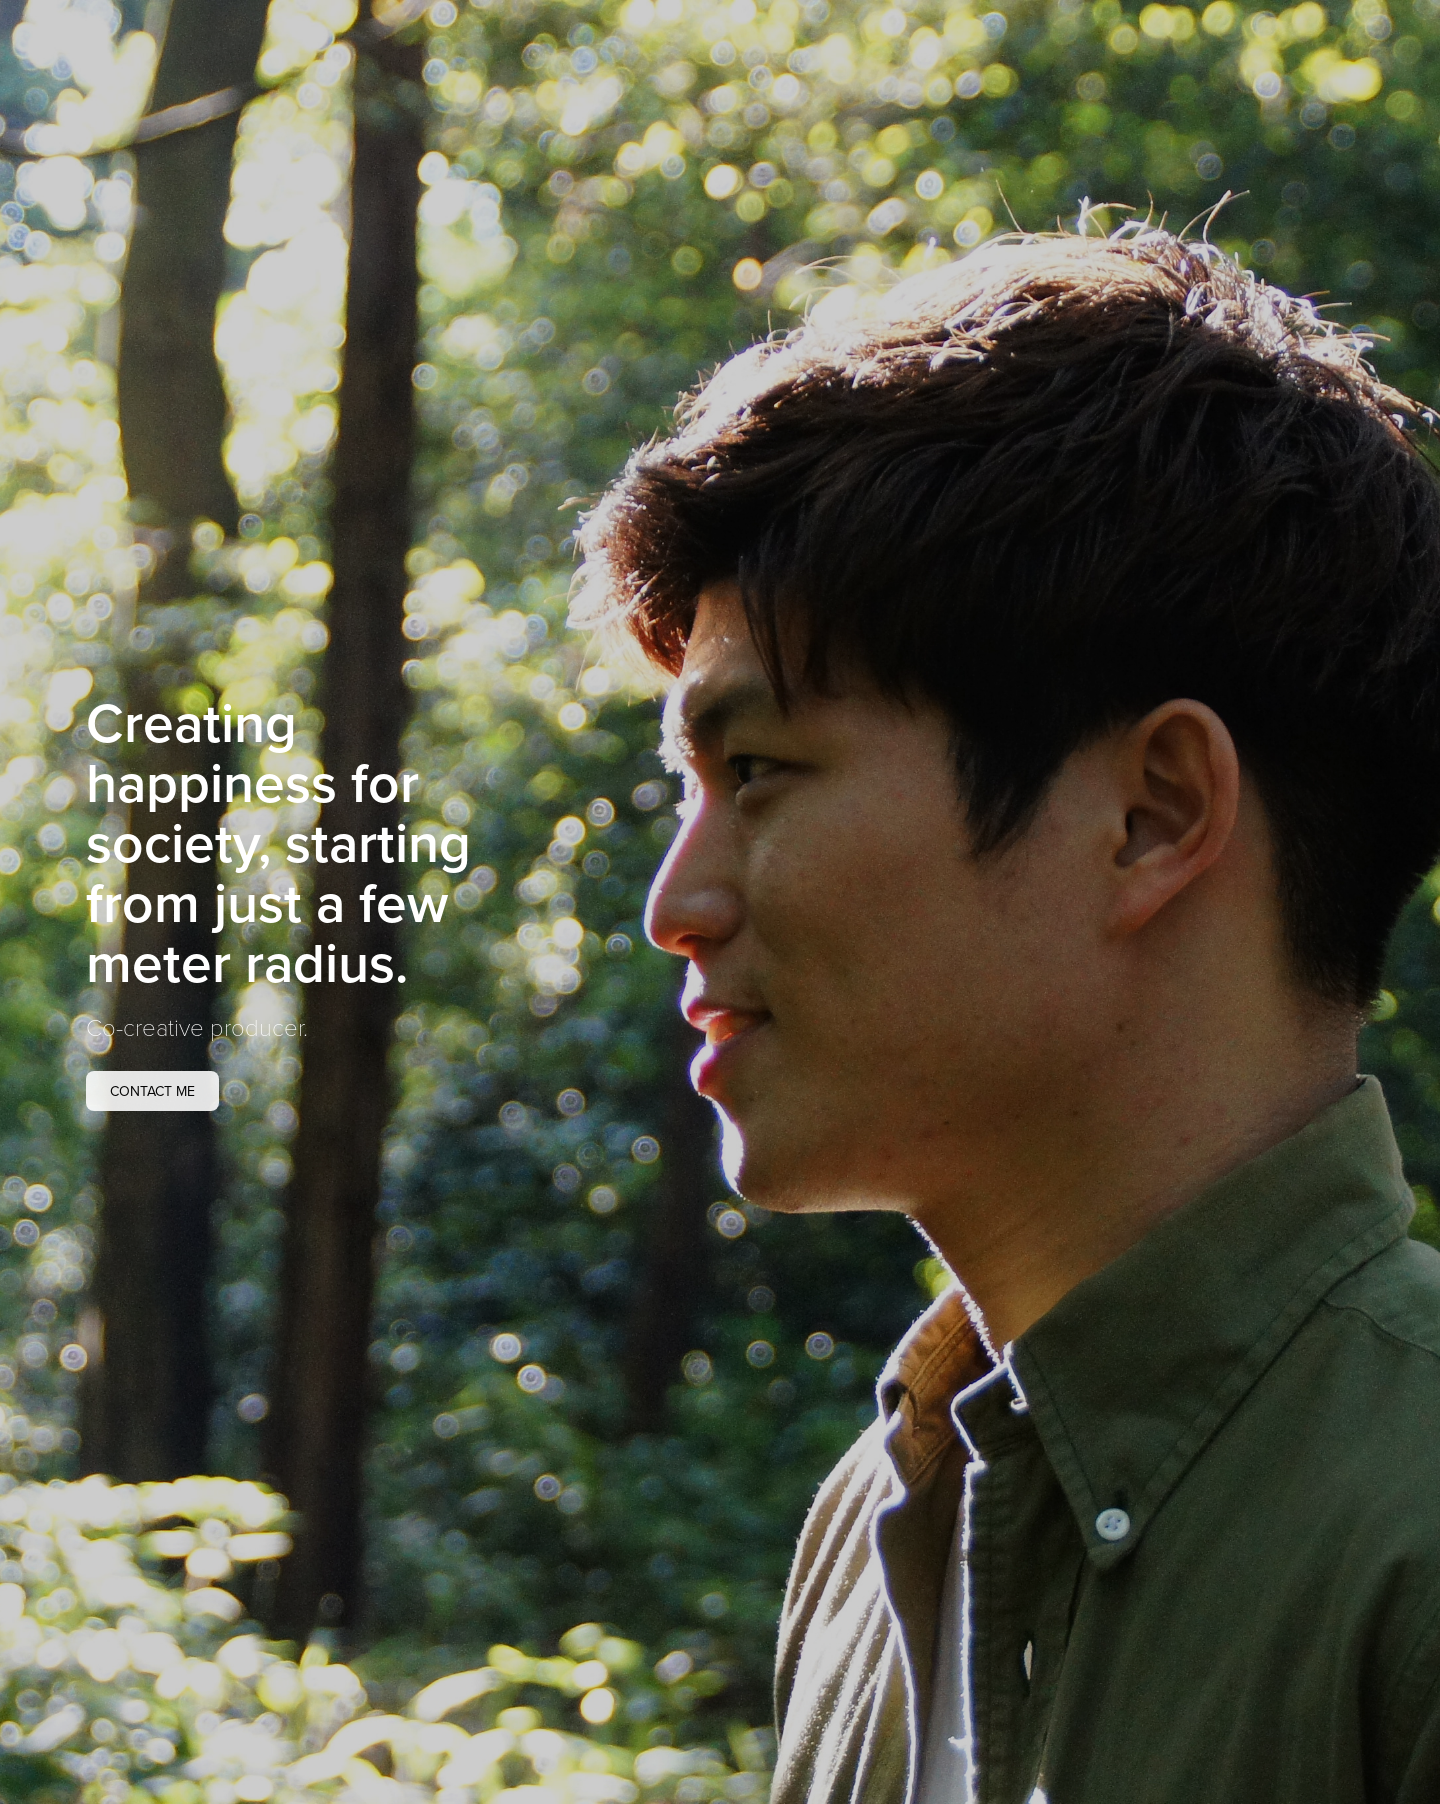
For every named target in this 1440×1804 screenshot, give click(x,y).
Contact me (152, 1091)
